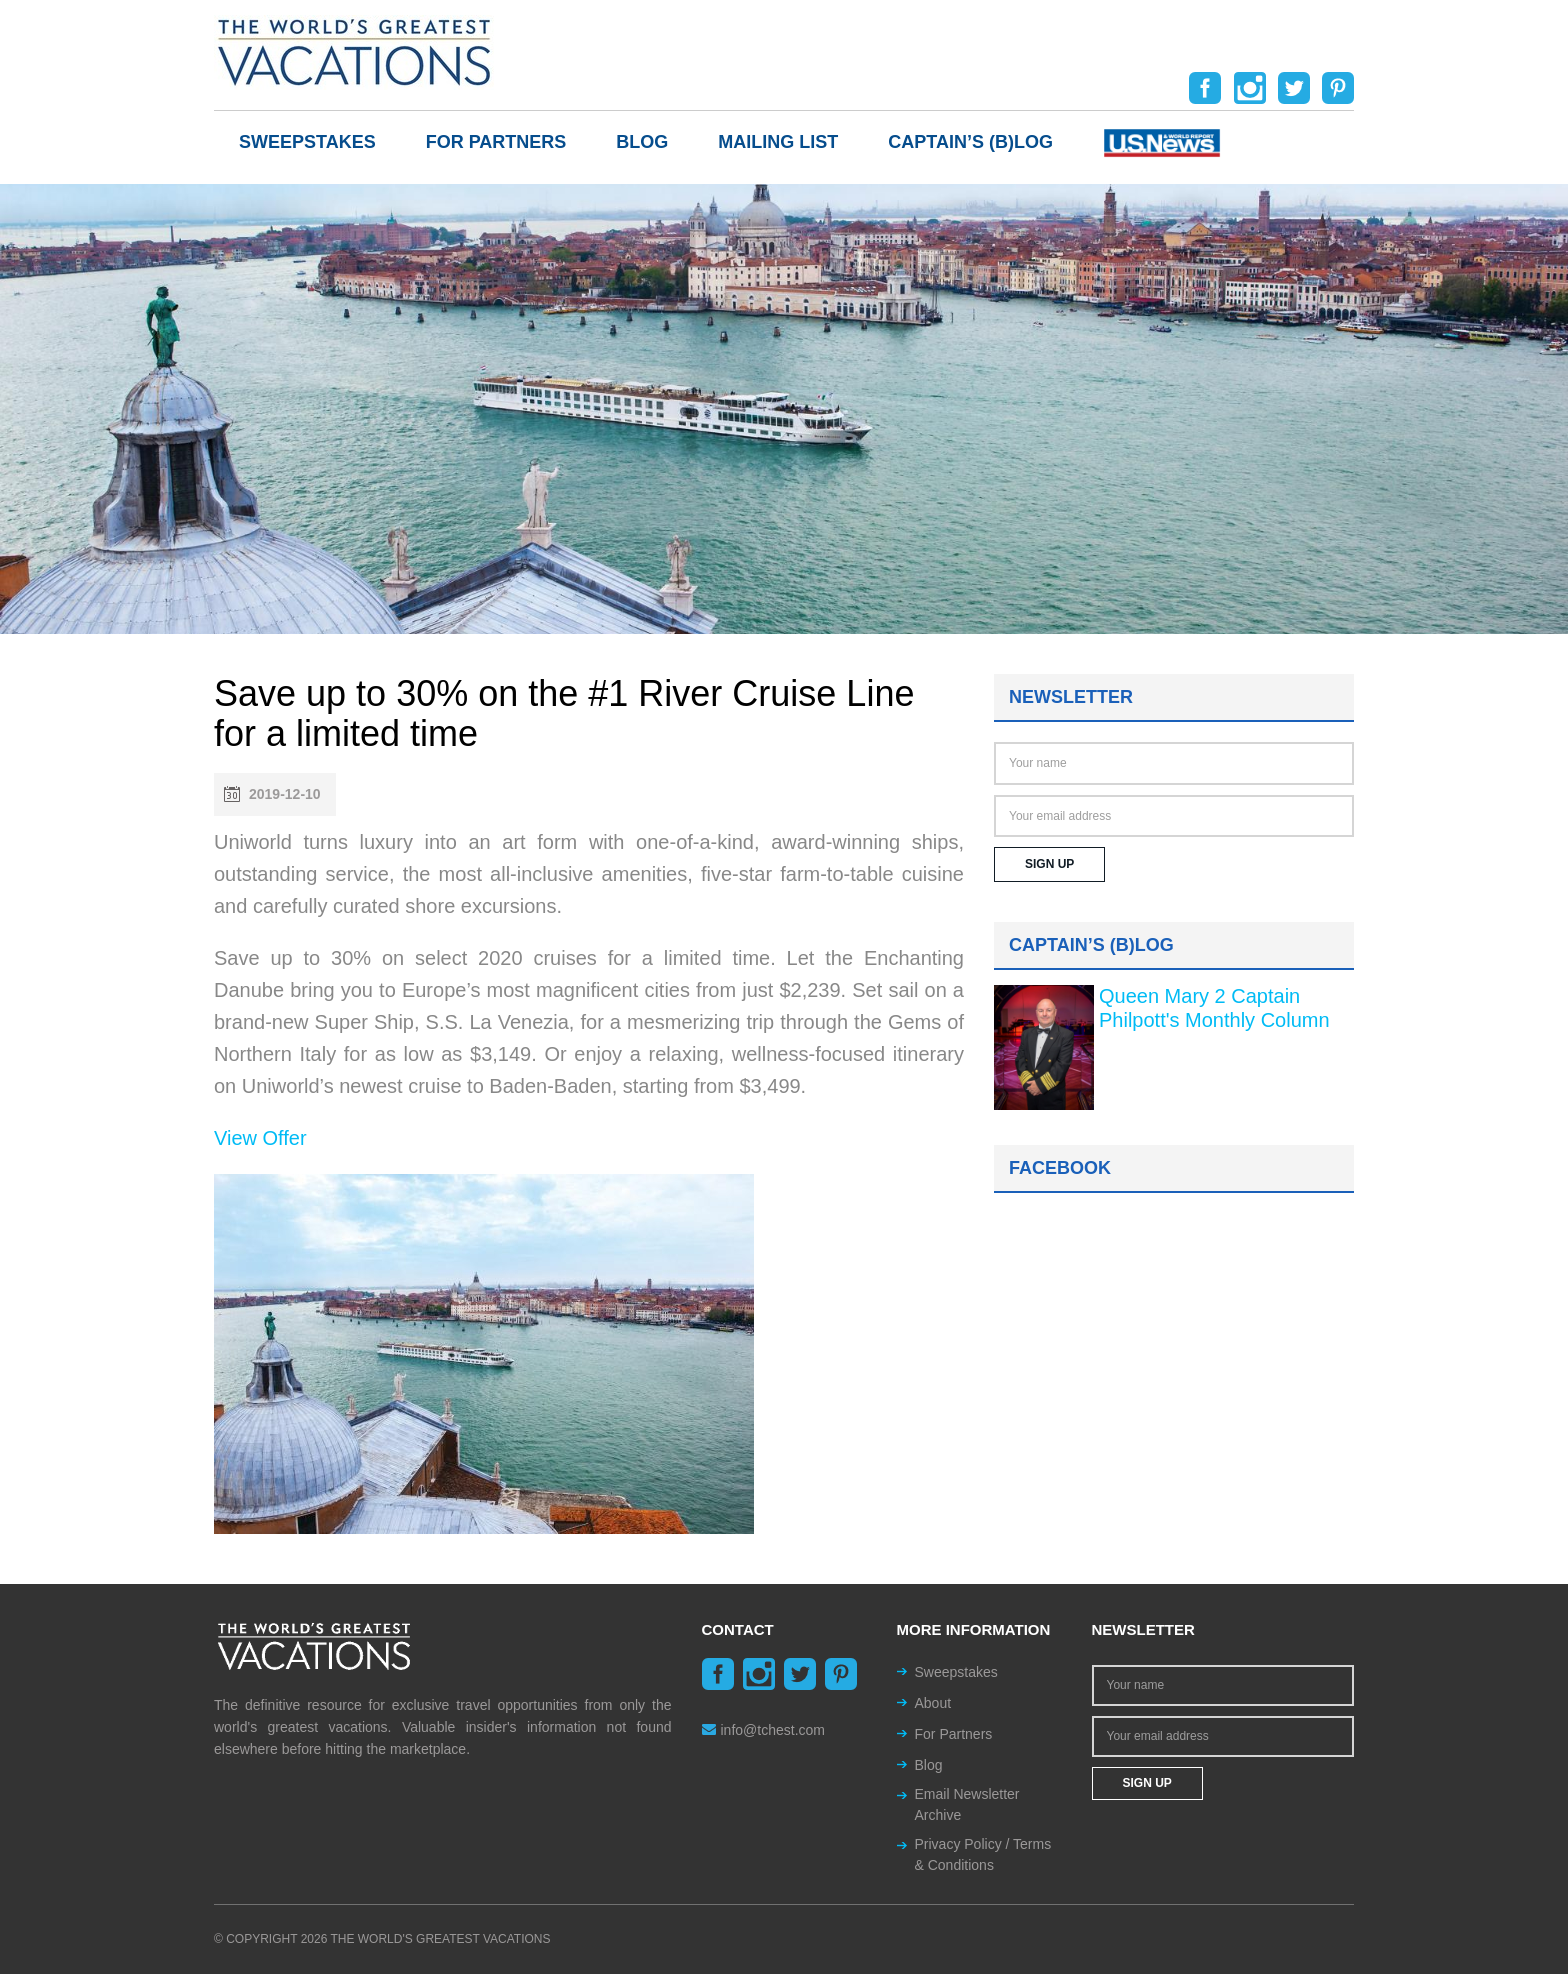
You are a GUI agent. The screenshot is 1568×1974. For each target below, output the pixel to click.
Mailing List (778, 142)
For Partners (496, 142)
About (933, 1703)
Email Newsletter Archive (967, 1804)
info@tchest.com (763, 1730)
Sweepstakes (307, 142)
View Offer (260, 1138)
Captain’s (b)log (970, 142)
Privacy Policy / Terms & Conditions (983, 1854)
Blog (642, 142)
